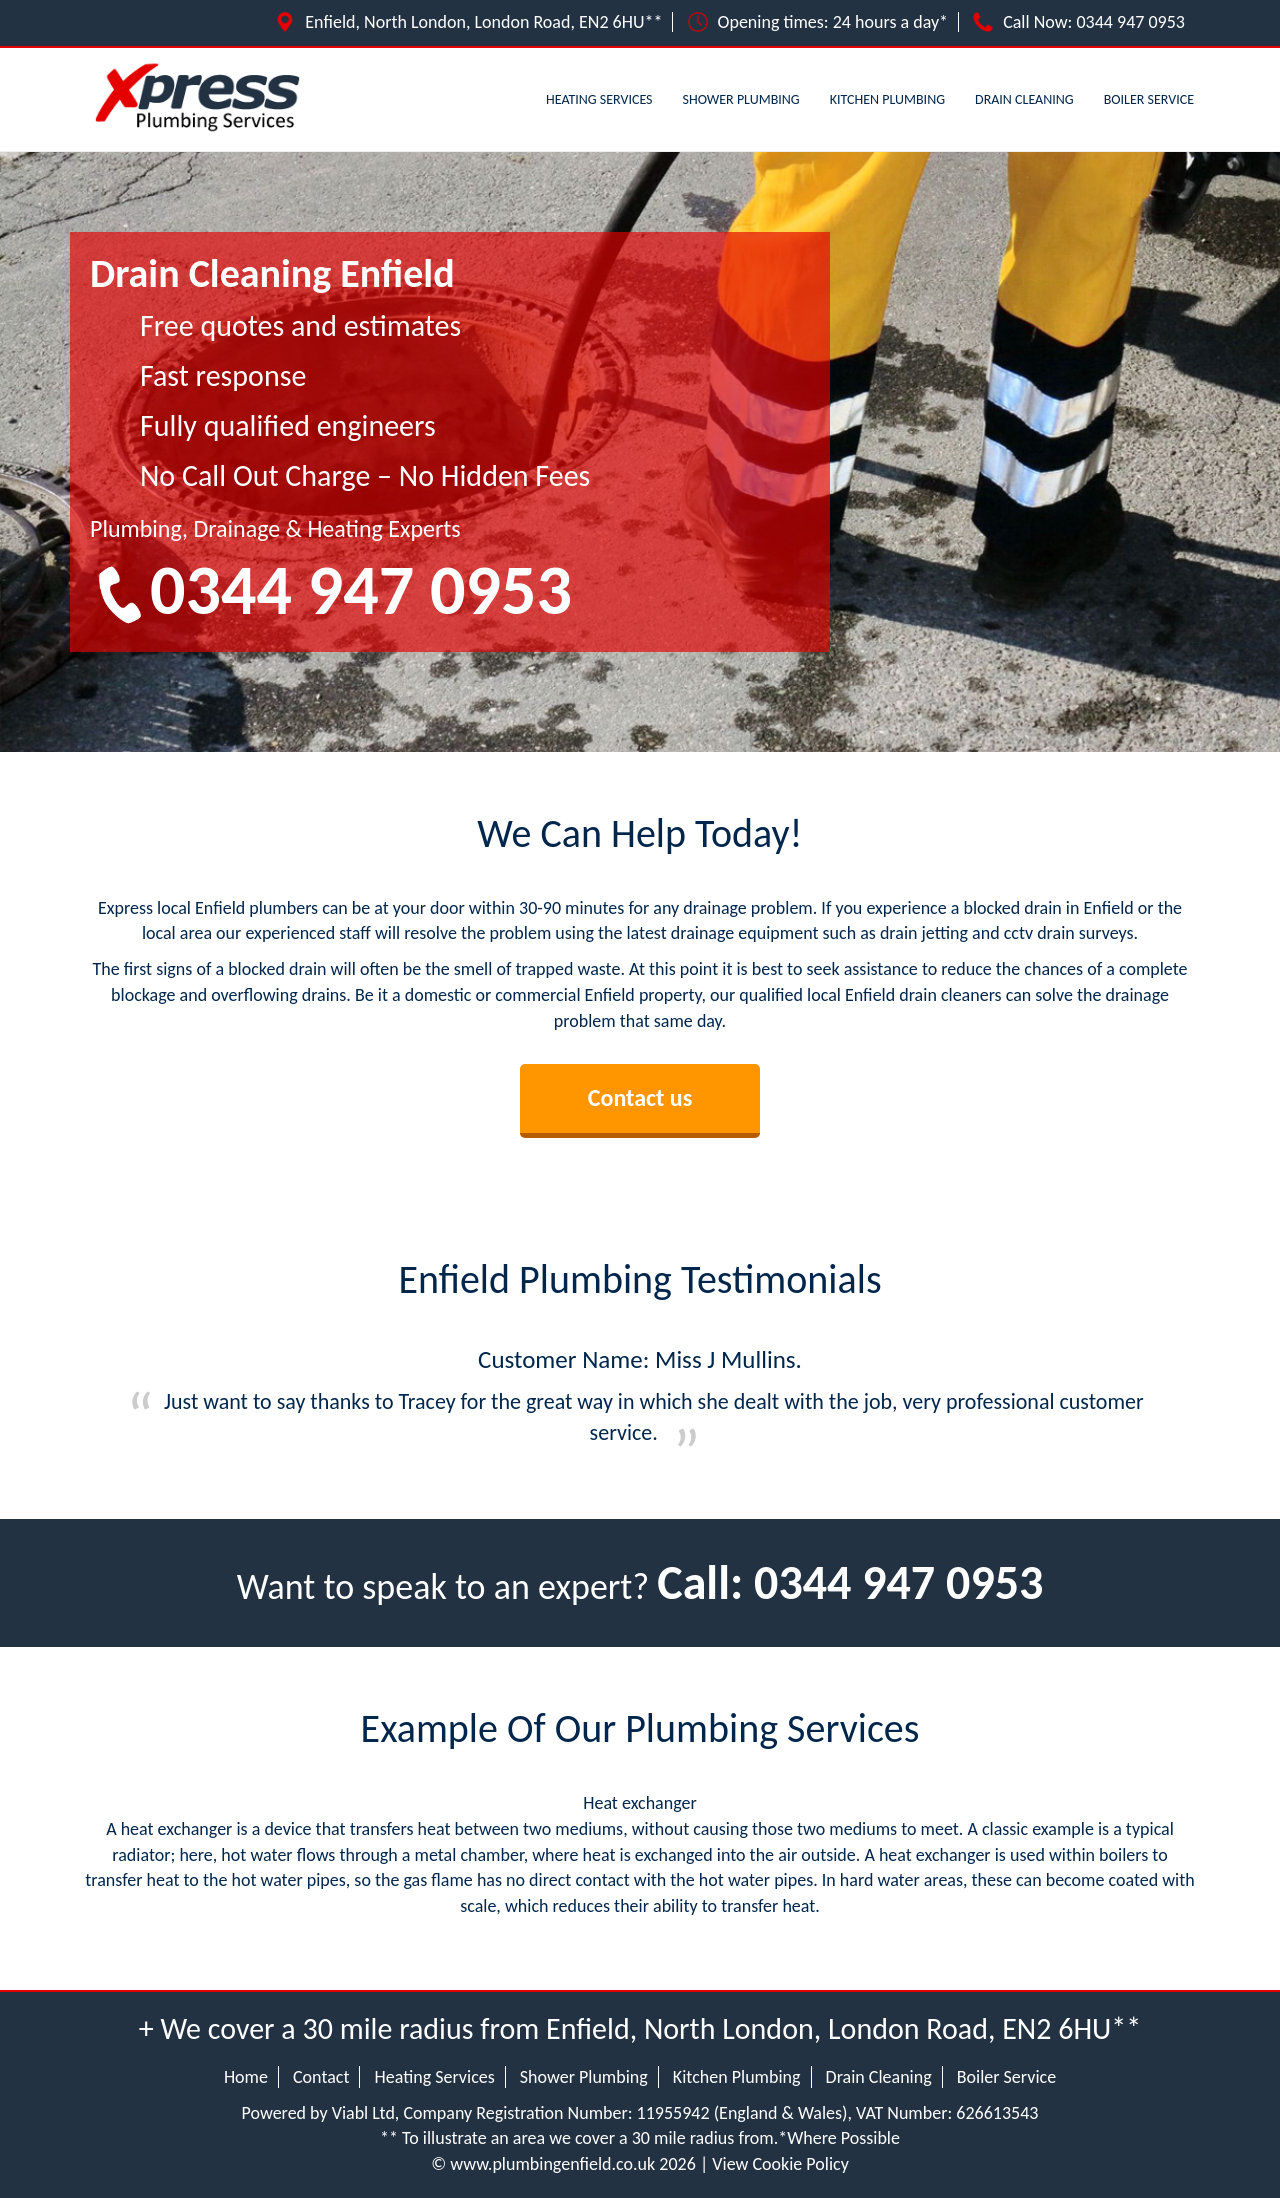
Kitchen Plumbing (887, 99)
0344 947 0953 (1131, 22)
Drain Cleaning (1024, 99)
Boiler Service (1149, 99)
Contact (321, 2077)
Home (246, 2077)
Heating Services (599, 99)
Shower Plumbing (741, 99)
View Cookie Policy (780, 2164)
